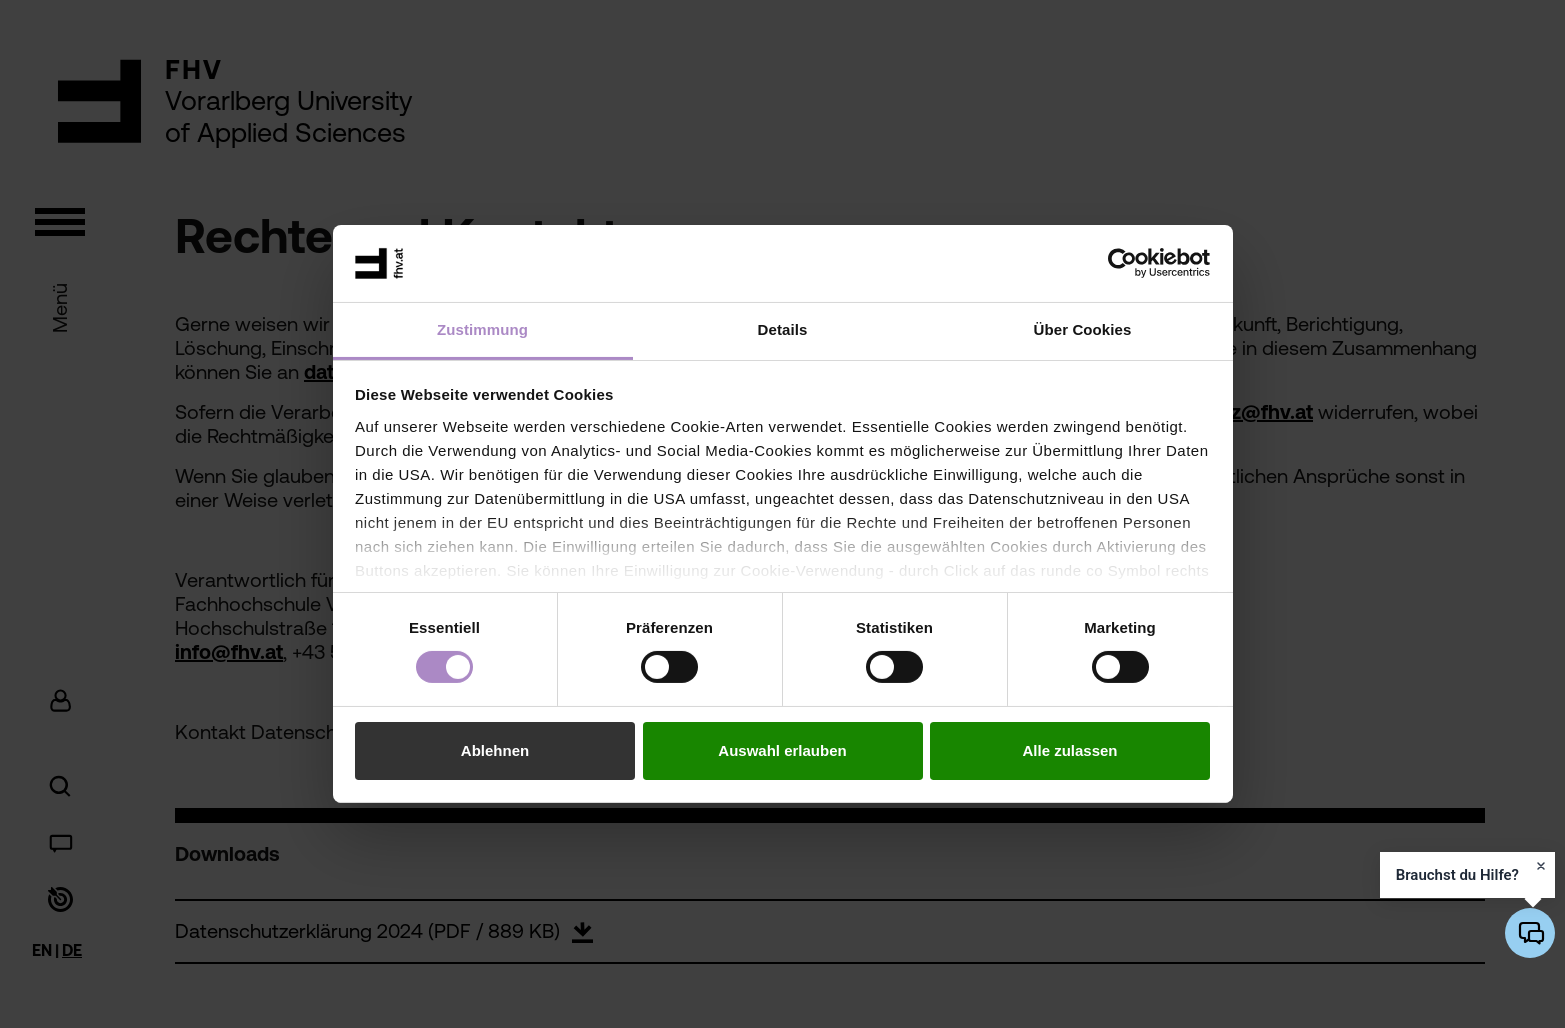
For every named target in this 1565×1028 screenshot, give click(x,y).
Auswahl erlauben (782, 750)
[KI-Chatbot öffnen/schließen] (1530, 933)
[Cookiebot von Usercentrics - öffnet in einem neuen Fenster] (1122, 263)
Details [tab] (783, 329)
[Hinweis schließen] (1541, 866)
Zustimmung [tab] (482, 329)
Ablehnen (495, 750)
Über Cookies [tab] (1083, 329)
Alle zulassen (1069, 750)
